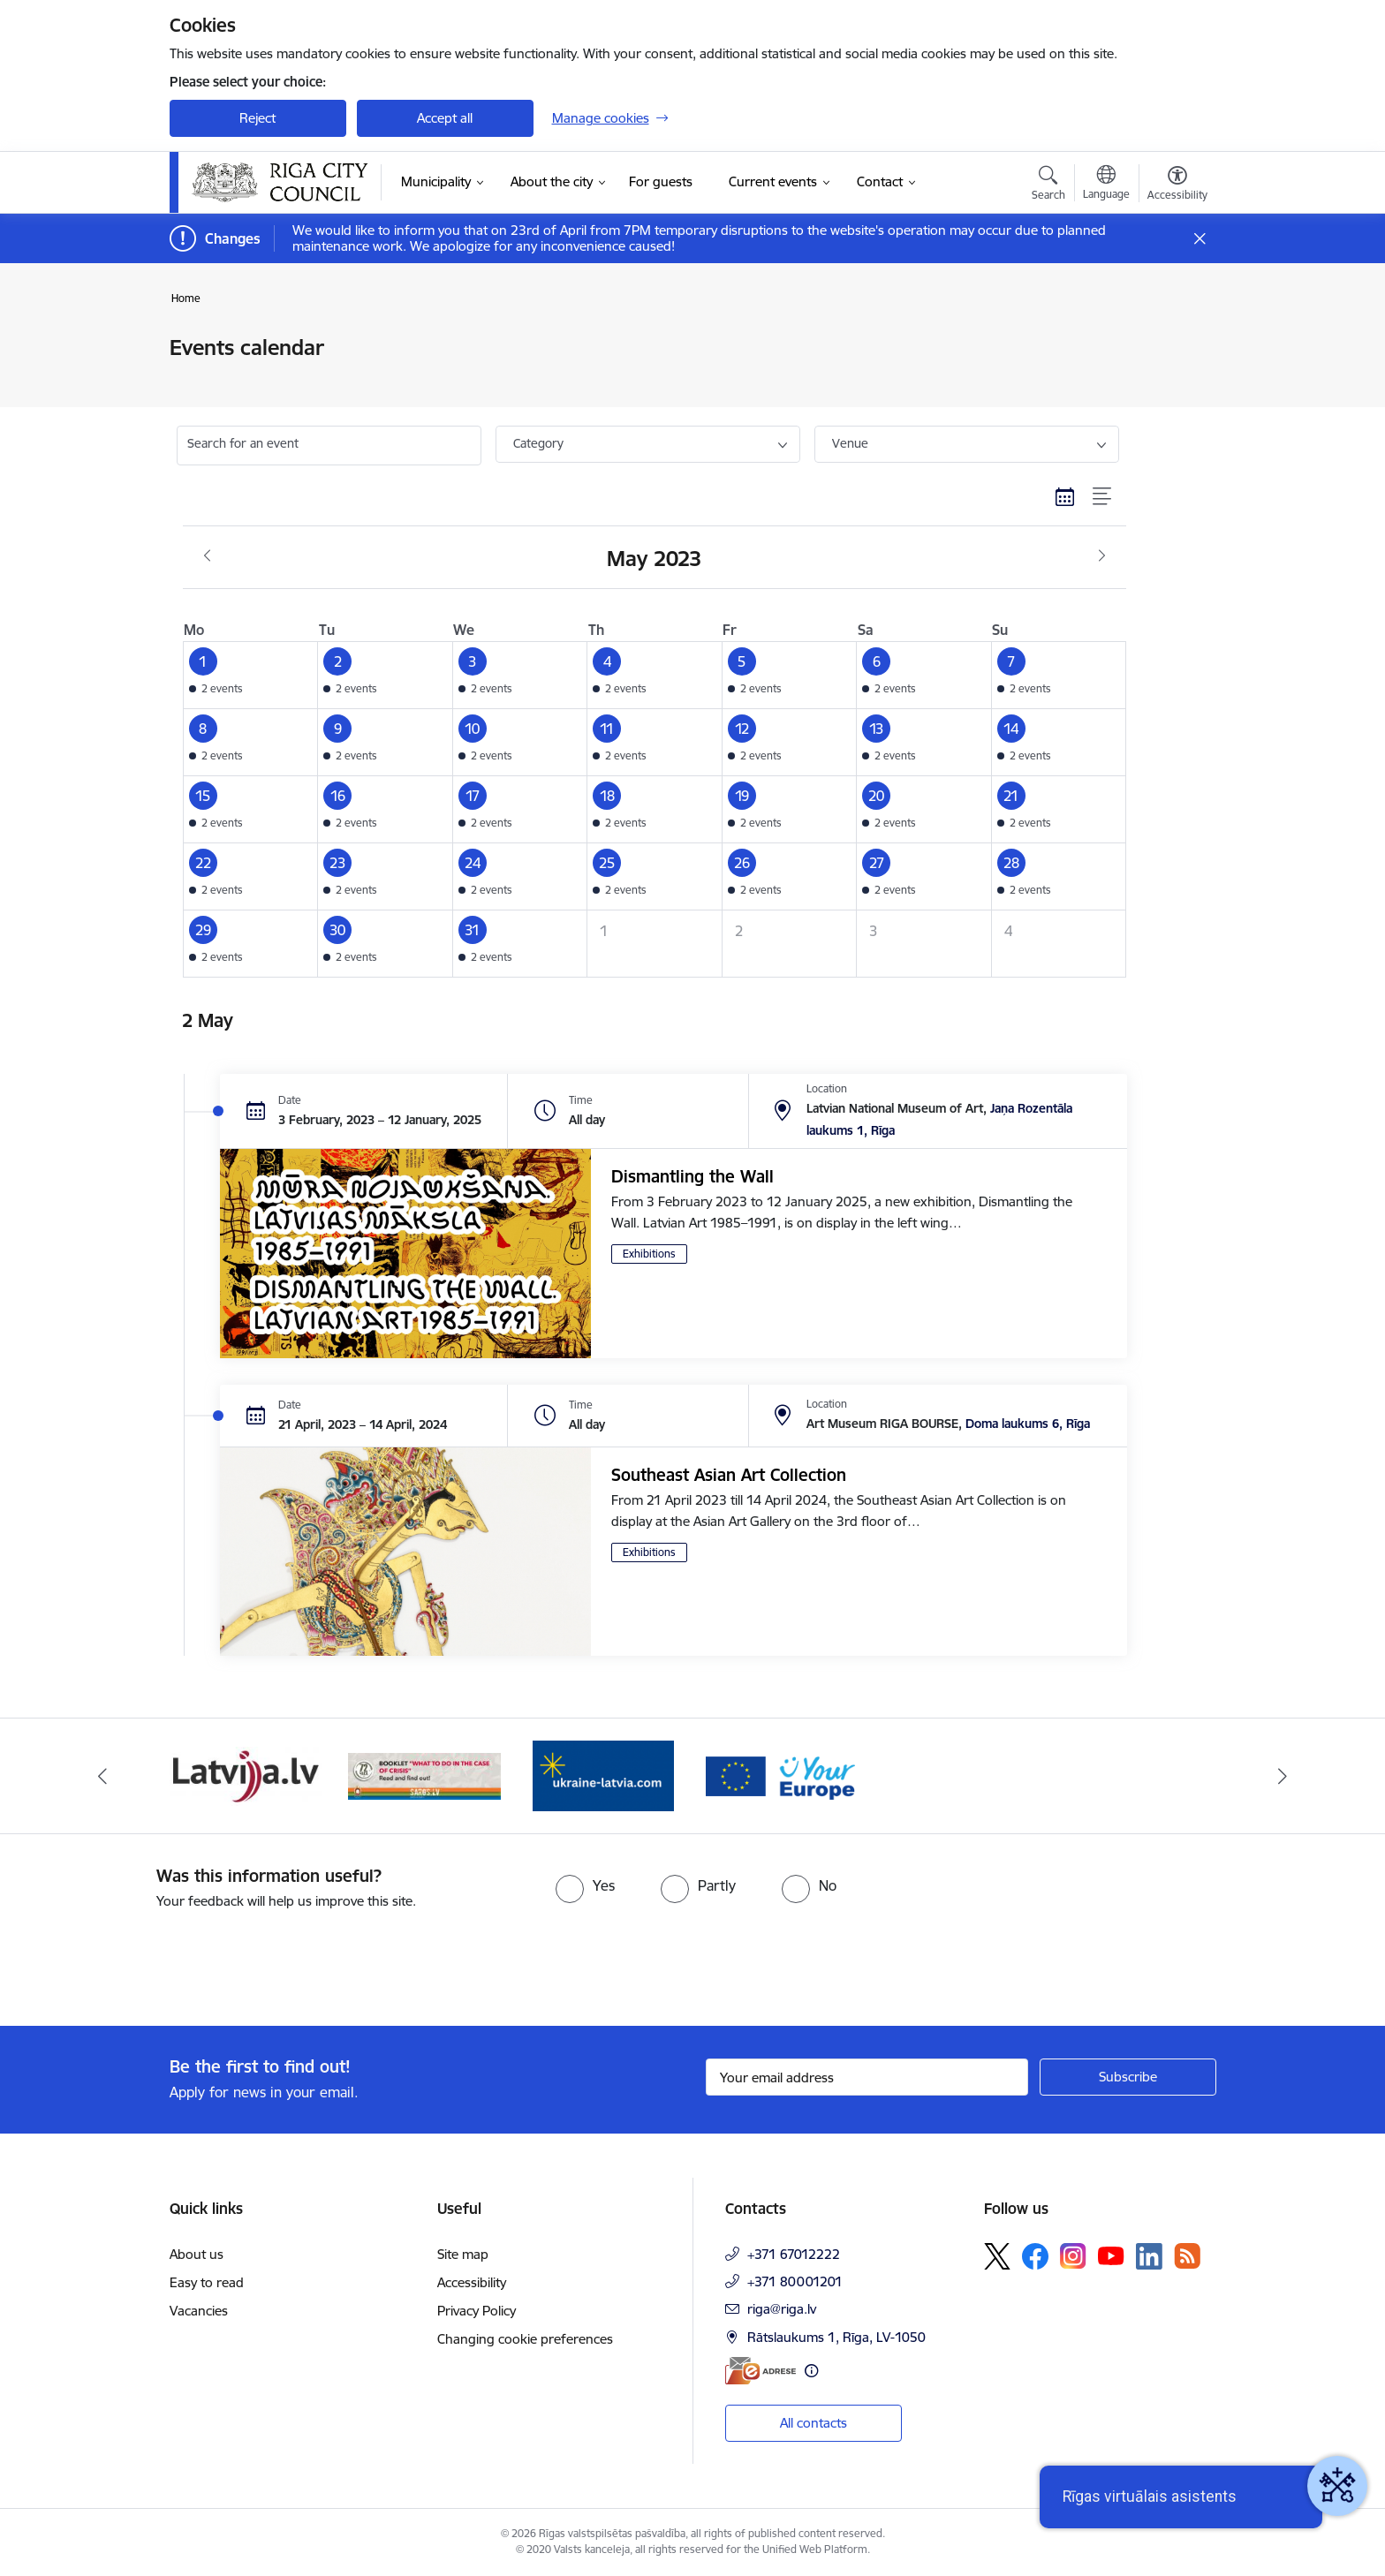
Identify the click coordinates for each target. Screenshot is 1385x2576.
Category (538, 443)
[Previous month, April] (207, 556)
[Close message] (1199, 239)
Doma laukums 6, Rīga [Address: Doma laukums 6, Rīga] (1027, 1424)
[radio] (585, 1885)
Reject (257, 118)
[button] (250, 675)
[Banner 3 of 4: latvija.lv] (246, 1774)
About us (196, 2254)
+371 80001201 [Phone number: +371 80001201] (795, 2281)
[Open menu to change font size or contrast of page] (1177, 185)
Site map (462, 2254)
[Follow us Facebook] (1035, 2256)
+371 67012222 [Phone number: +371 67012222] (793, 2254)
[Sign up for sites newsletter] (1128, 2077)
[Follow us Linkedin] (1149, 2256)
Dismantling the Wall (692, 1176)
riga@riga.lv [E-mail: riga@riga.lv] (781, 2308)
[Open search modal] (1048, 185)
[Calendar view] (1065, 496)
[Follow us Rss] (1187, 2256)
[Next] (1283, 1776)
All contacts (813, 2422)
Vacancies (199, 2310)
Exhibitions (649, 1253)
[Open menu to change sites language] (1106, 184)
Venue (850, 443)
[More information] (811, 2370)
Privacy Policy (476, 2310)
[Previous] (102, 1776)
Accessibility (471, 2282)
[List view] (1103, 496)
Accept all (445, 118)
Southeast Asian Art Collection (728, 1474)
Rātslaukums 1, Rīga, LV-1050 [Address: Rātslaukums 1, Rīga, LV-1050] (836, 2337)
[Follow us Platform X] (997, 2256)
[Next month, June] (1102, 556)
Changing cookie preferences (525, 2338)
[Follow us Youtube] (1111, 2255)
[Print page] (1172, 340)
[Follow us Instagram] (1073, 2256)
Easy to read (207, 2282)
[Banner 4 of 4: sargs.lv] (424, 1774)
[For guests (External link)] (661, 182)
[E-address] (760, 2370)
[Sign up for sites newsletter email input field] (867, 2077)
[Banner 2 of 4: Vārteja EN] (782, 1774)
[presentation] (147, 1960)
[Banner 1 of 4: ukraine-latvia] (603, 1774)
